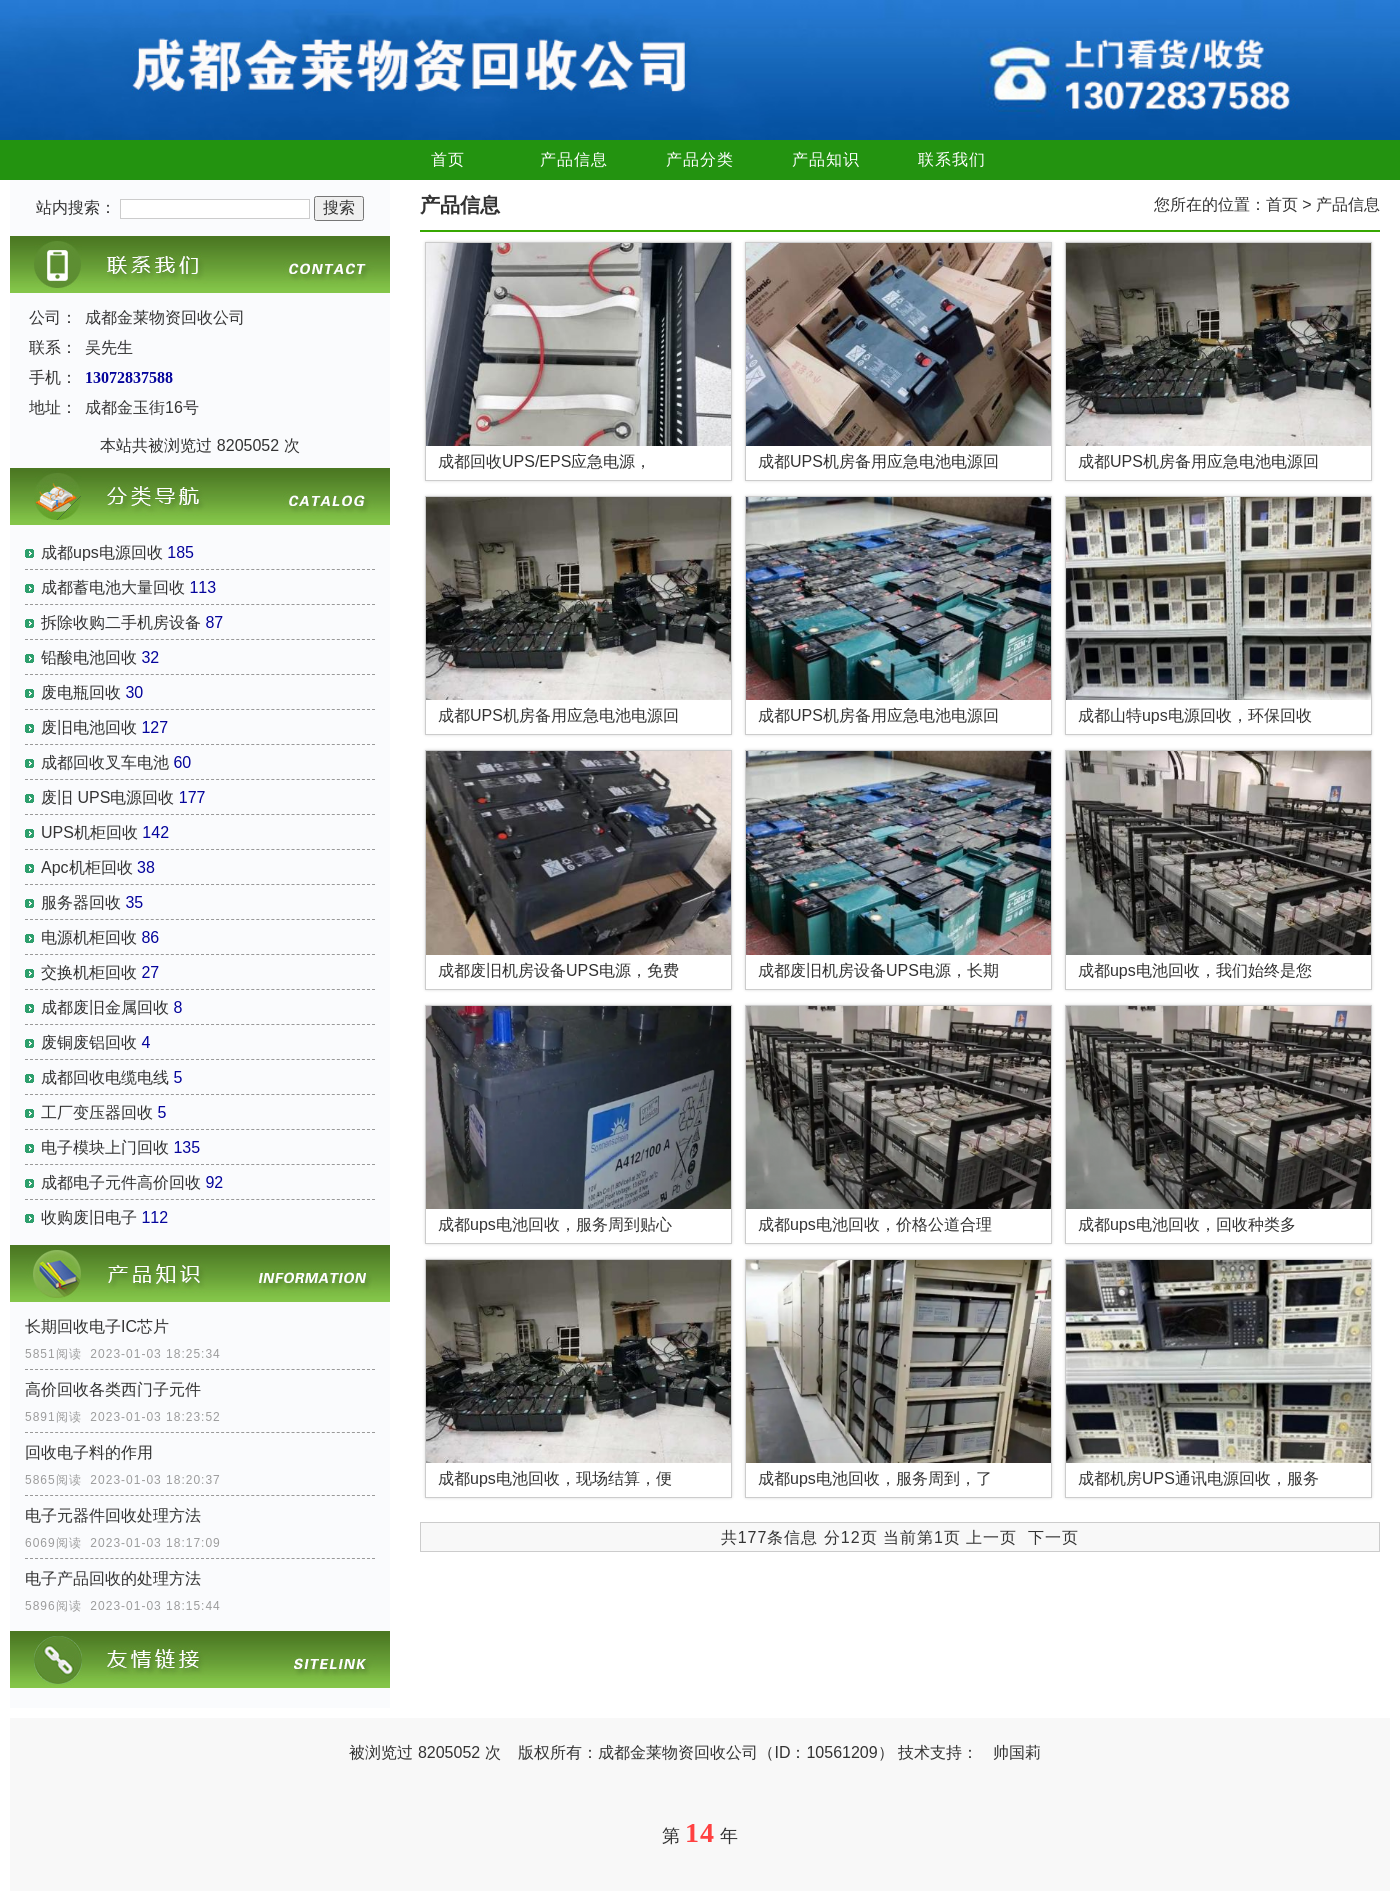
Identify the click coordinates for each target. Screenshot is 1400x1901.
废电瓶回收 (81, 692)
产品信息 (574, 159)
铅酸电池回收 (89, 657)
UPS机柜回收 (89, 832)
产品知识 (826, 159)
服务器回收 (81, 902)
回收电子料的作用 (89, 1452)
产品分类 (700, 159)
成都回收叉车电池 (105, 762)
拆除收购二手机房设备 (121, 622)
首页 (448, 159)
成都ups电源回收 (102, 552)
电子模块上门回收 (105, 1147)
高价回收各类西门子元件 (113, 1389)
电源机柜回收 (89, 937)
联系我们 (952, 159)
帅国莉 (1017, 1752)
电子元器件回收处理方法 (113, 1515)
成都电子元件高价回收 (121, 1182)
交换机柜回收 (89, 972)
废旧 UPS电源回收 (107, 797)
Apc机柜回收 (87, 867)
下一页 (1053, 1537)
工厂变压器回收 (97, 1112)
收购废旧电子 (89, 1217)
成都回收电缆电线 (105, 1077)
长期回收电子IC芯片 (97, 1326)
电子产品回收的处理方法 (113, 1578)
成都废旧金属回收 (105, 1007)
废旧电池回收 (89, 727)
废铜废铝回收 (89, 1042)
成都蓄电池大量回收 (113, 587)
